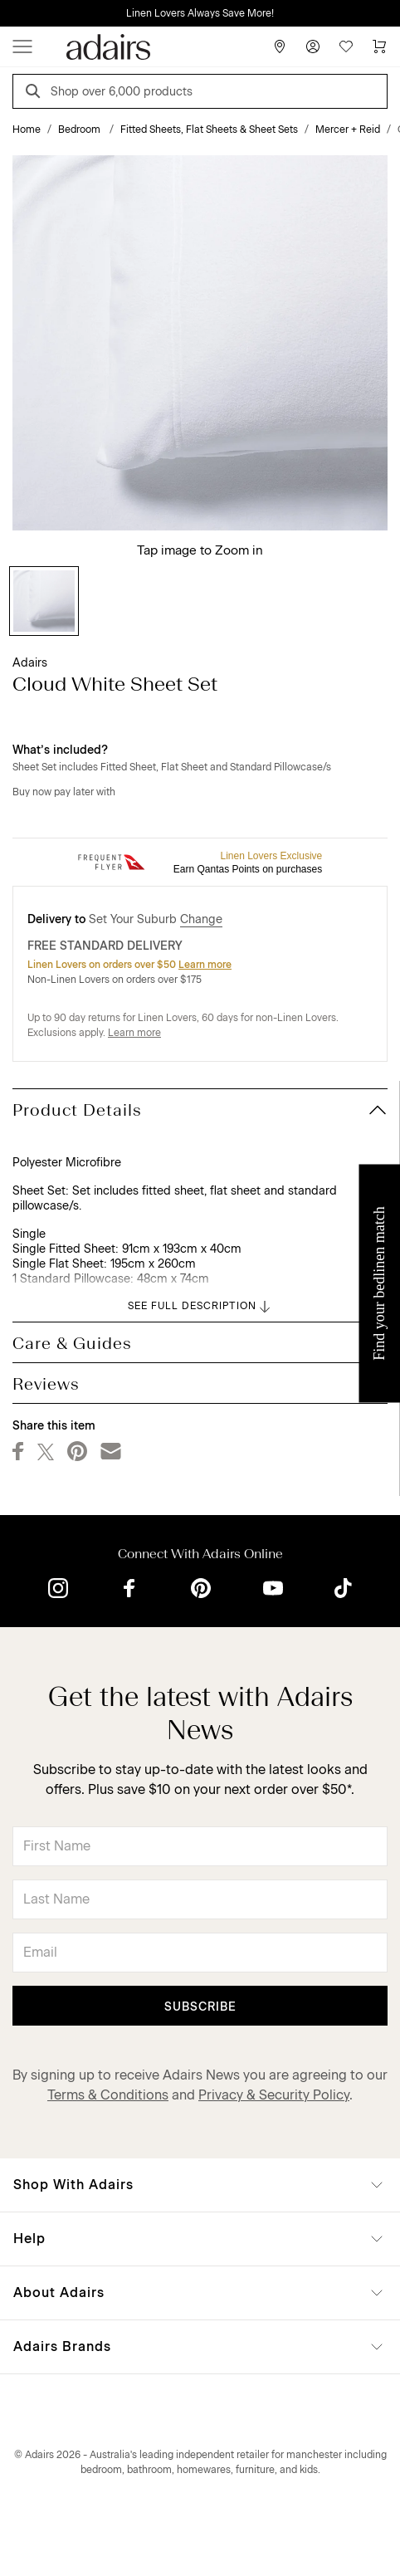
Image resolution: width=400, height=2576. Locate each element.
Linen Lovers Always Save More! (200, 13)
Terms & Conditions (107, 2095)
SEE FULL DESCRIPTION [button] (200, 1306)
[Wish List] (346, 46)
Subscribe (200, 2007)
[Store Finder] (279, 46)
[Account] (313, 46)
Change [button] (201, 919)
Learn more (205, 964)
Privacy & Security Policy (273, 2095)
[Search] (36, 93)
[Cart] (379, 46)
